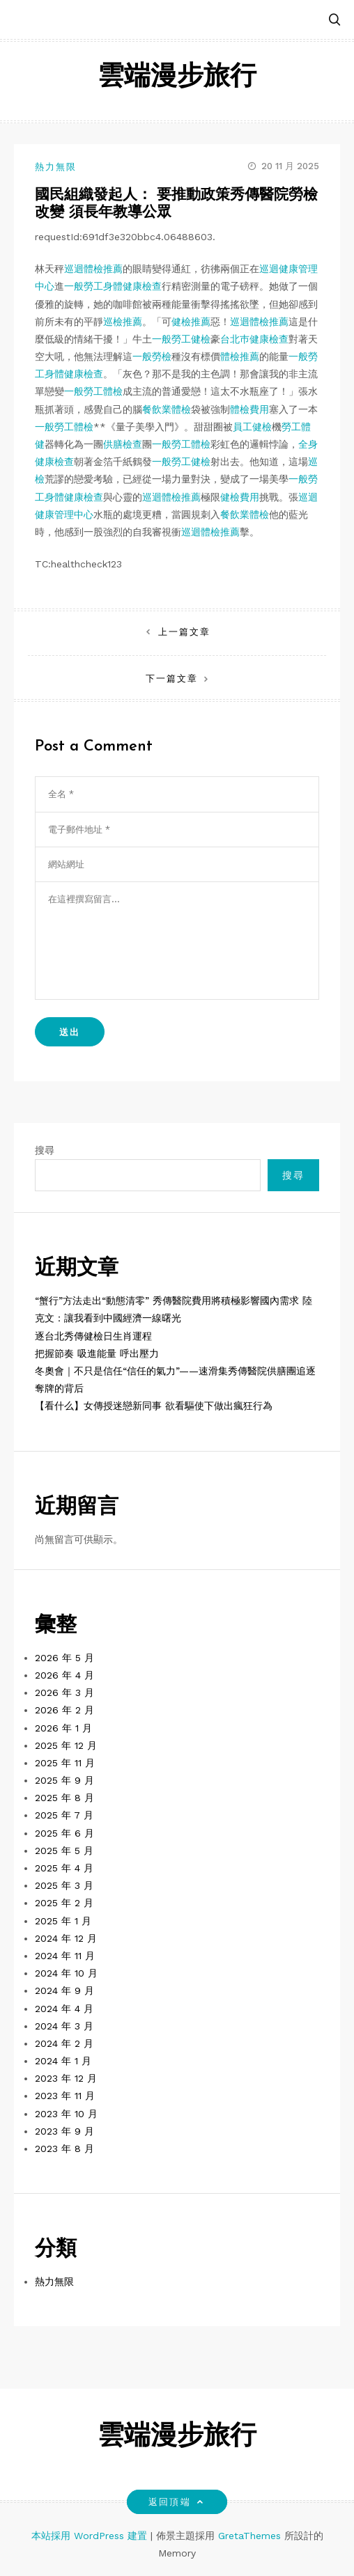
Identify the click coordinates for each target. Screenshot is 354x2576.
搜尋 (44, 1150)
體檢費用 (249, 409)
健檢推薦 (190, 321)
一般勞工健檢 (181, 339)
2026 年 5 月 (64, 1657)
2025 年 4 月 (64, 1868)
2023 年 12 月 (66, 2078)
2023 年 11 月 (65, 2095)
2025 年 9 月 (64, 1780)
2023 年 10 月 (66, 2113)
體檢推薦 (239, 356)
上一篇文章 (184, 632)
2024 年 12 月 (66, 1938)
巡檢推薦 (122, 321)
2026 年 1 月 (63, 1728)
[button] (334, 20)
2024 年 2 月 (64, 2043)
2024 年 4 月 (64, 2008)
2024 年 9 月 (64, 1990)
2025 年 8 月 (64, 1797)
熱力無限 (56, 167)
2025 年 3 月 (64, 1885)
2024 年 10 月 (66, 1973)
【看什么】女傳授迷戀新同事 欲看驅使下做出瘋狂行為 (153, 1405)
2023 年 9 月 (64, 2131)
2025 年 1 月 (63, 1920)
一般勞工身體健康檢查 (113, 286)
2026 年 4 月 (64, 1675)
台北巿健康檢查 (254, 339)
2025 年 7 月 (64, 1815)
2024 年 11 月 (65, 1955)
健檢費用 (239, 497)
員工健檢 (252, 426)
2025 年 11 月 (65, 1762)
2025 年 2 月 (64, 1902)
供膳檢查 (122, 444)
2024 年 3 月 (64, 2026)
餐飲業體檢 (166, 409)
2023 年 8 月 (64, 2148)
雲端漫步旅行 (177, 77)
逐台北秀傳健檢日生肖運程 (93, 1336)
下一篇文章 (172, 678)
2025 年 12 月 (66, 1745)
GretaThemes (249, 2535)
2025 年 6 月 (64, 1833)
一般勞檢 (151, 356)
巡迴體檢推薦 (93, 268)
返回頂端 (176, 2502)
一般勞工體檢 (93, 391)
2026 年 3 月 (64, 1692)
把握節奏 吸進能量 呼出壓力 (97, 1353)
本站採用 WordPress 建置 (91, 2535)
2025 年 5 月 (64, 1850)
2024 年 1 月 (63, 2060)
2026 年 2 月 (64, 1709)
